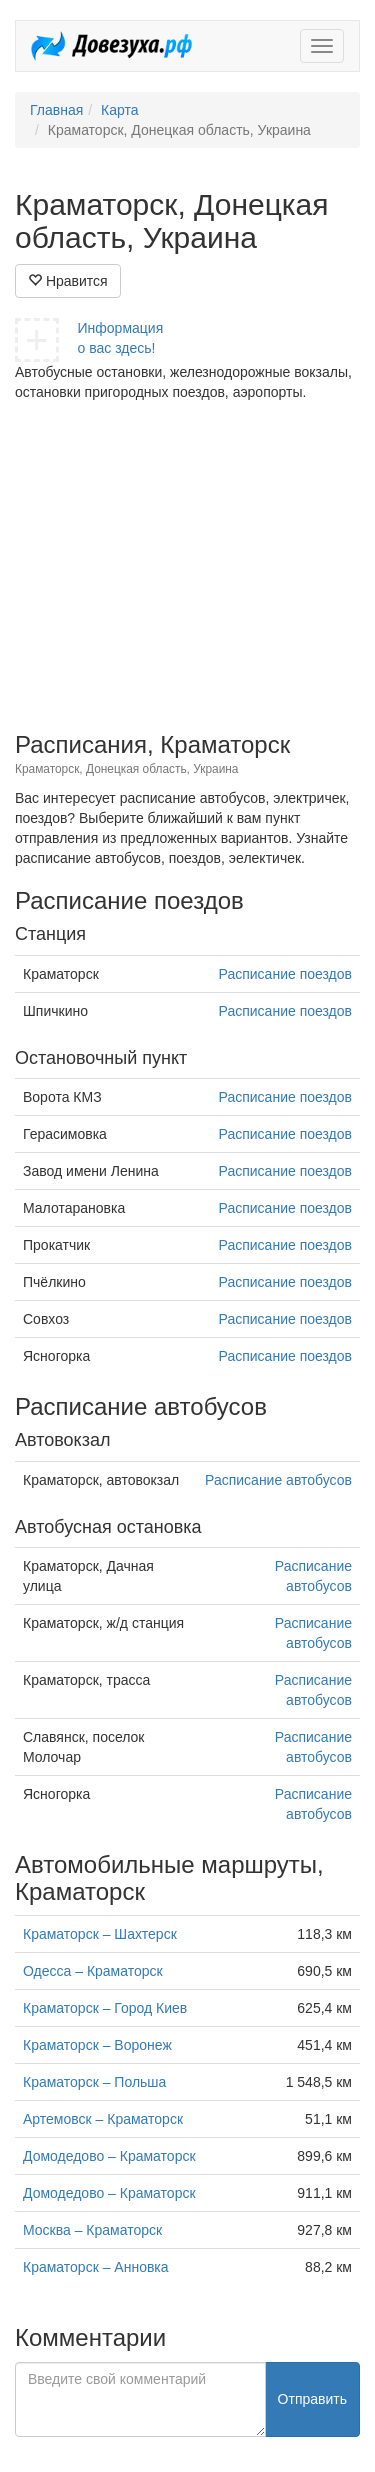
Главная (56, 110)
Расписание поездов (285, 974)
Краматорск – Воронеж (97, 2045)
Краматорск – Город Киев (105, 2008)
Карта (119, 110)
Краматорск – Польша (94, 2082)
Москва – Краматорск (92, 2230)
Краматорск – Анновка (96, 2267)
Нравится (68, 281)
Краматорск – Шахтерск (100, 1934)
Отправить (312, 2399)
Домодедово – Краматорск (109, 2156)
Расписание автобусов (278, 1480)
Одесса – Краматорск (93, 1971)
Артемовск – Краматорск (103, 2119)
